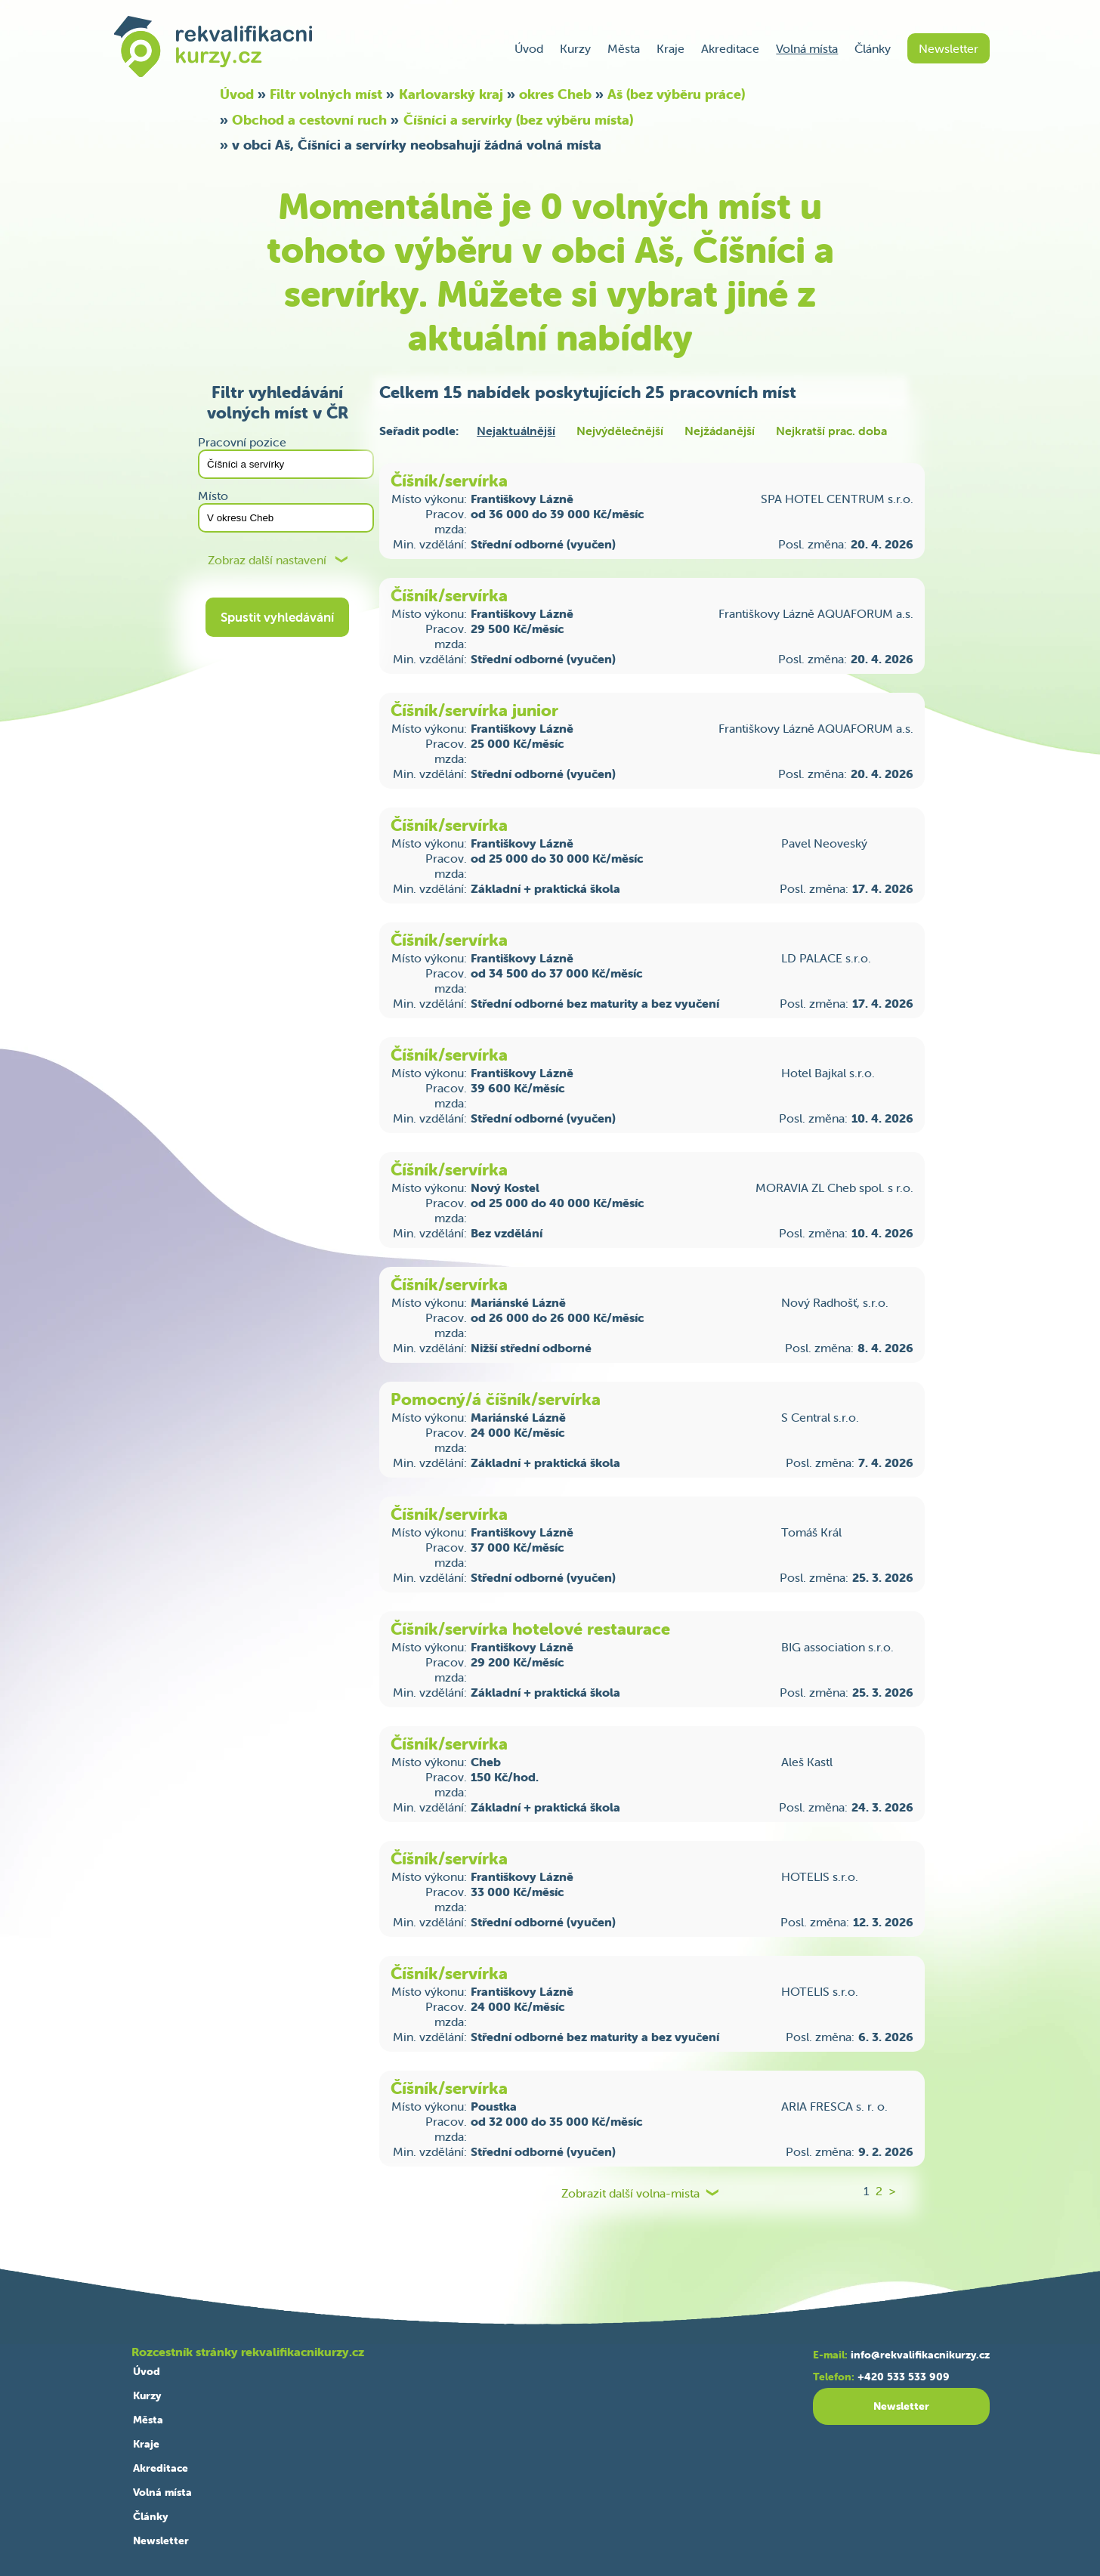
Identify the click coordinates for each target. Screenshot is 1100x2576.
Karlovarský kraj (451, 94)
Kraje (670, 48)
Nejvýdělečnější (619, 430)
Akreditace (730, 48)
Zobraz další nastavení (267, 560)
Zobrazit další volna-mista (630, 2193)
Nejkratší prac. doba (831, 430)
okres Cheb (555, 94)
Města (623, 48)
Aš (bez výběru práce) (676, 94)
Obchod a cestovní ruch (309, 119)
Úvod (528, 48)
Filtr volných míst (326, 94)
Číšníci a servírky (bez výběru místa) (518, 119)
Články (872, 48)
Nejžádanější (719, 430)
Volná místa (807, 48)
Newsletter (948, 48)
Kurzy (575, 48)
